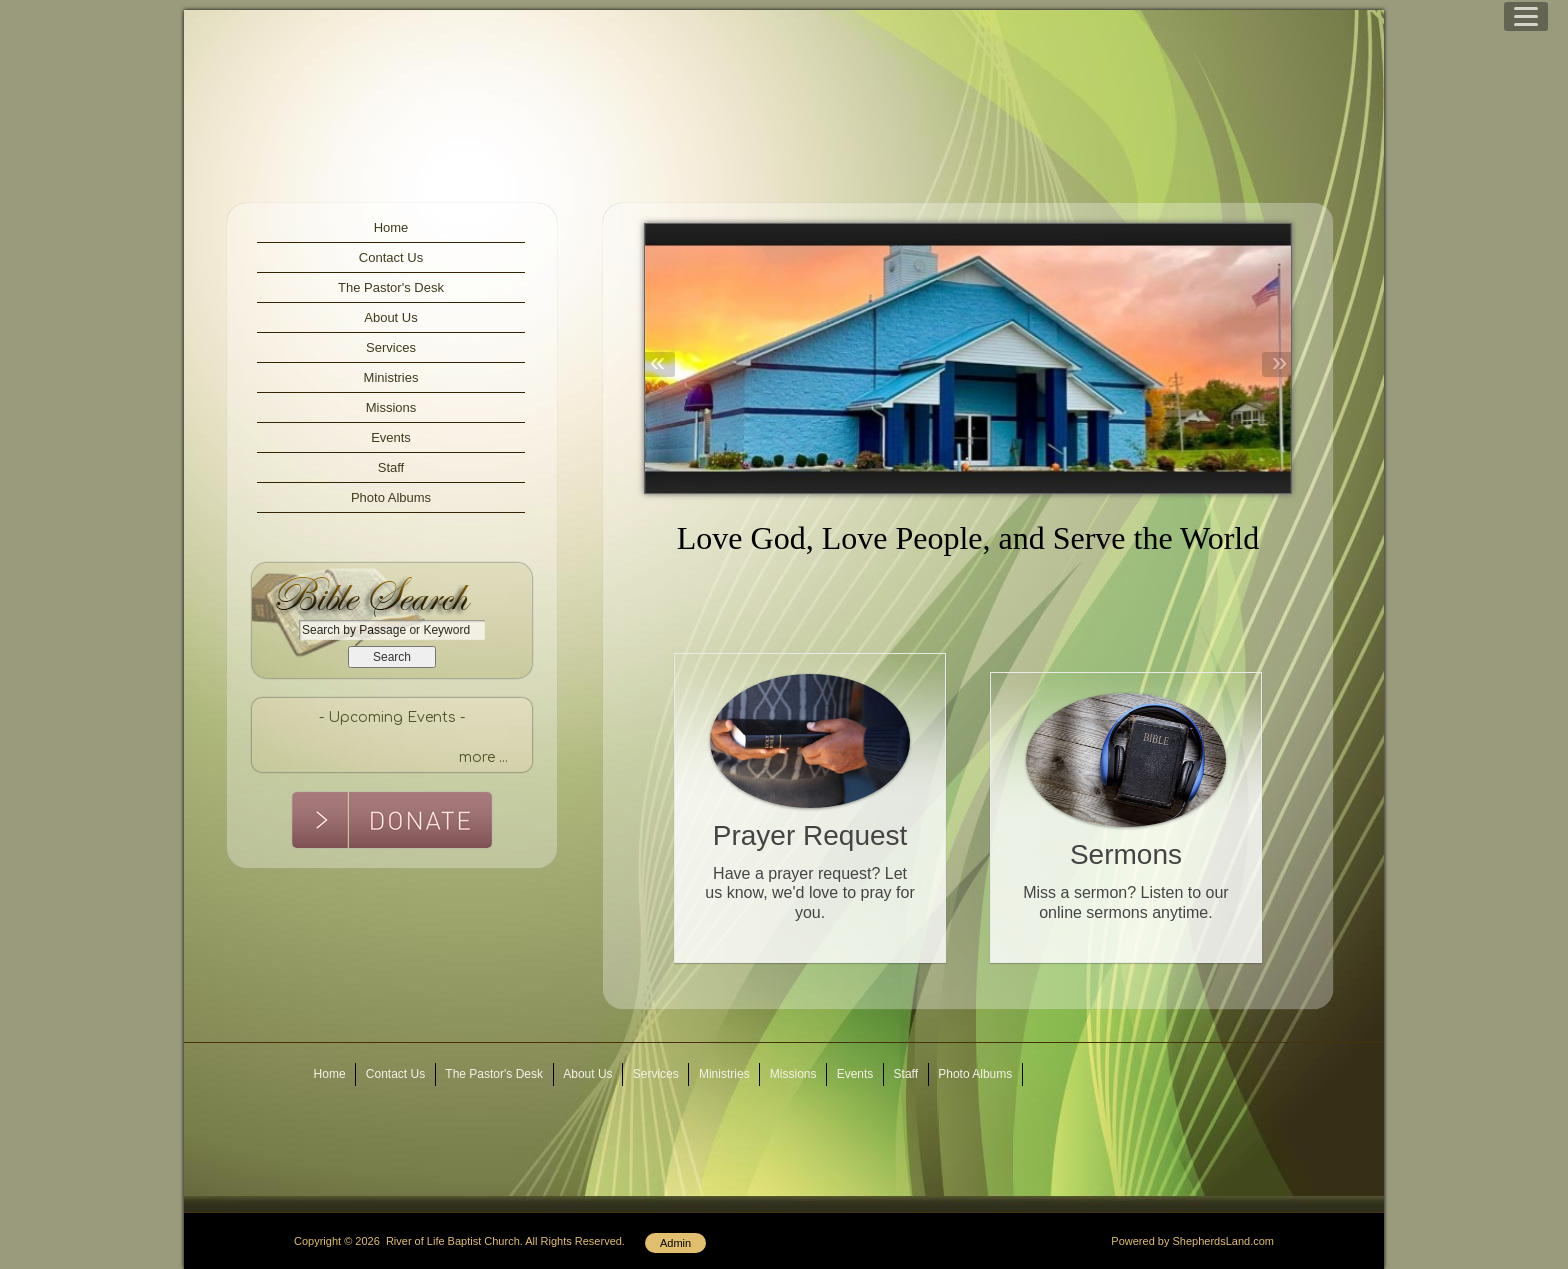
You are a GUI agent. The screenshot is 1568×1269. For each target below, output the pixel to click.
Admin (675, 1243)
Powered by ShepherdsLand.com (1192, 1241)
